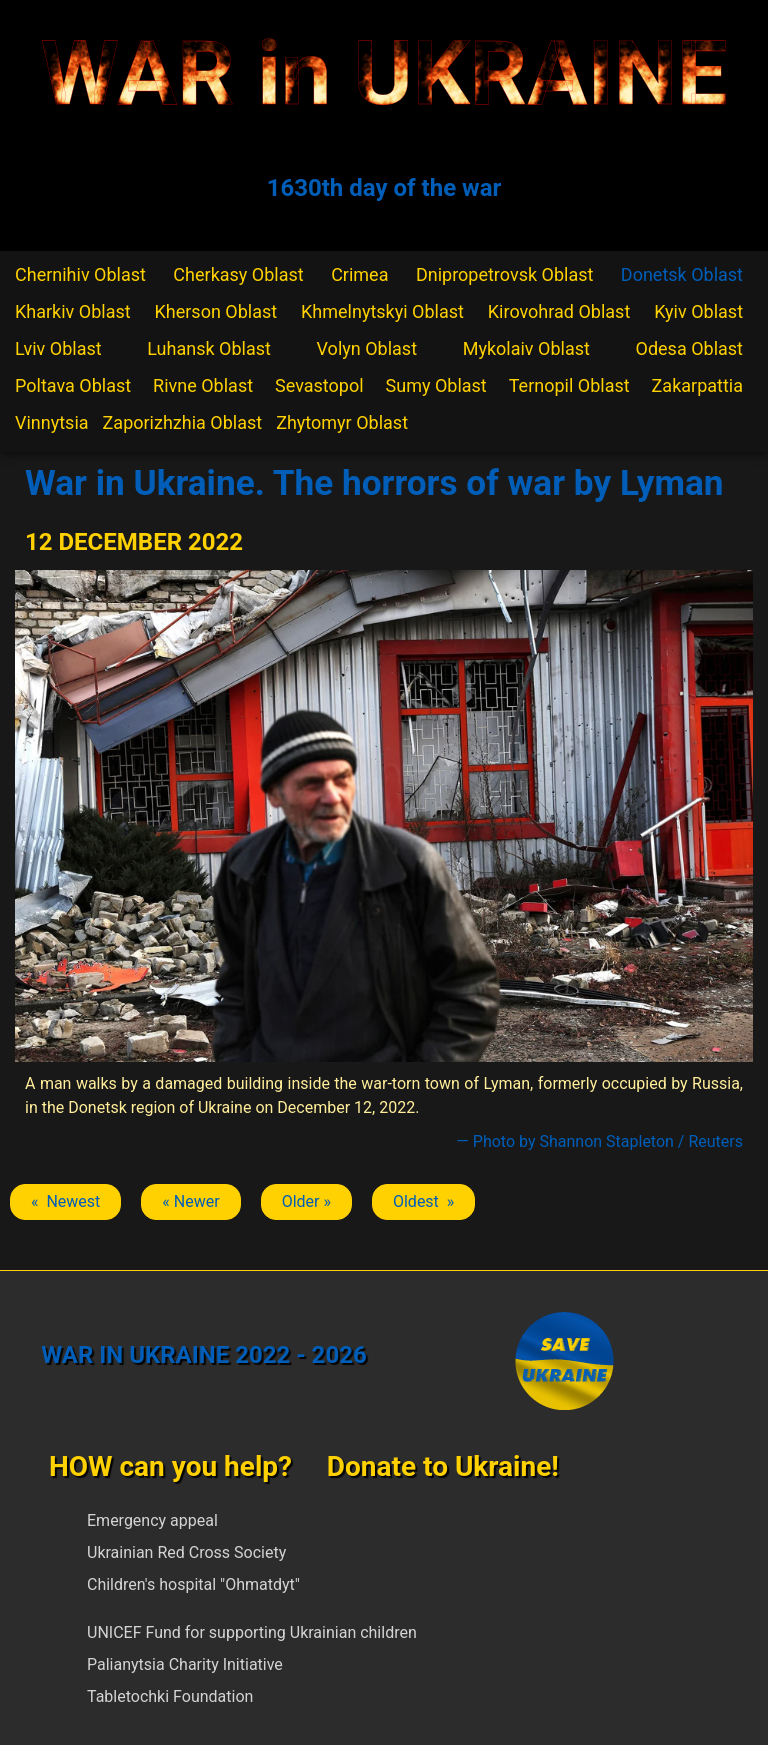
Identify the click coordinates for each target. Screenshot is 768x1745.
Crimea (359, 274)
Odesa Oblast (689, 348)
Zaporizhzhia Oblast (183, 422)
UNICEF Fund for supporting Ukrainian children (252, 1632)
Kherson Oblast (216, 311)
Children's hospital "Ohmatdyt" (193, 1584)
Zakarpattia (697, 385)
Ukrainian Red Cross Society (186, 1552)
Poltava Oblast (73, 385)
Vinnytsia (52, 422)
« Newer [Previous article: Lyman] (190, 1201)
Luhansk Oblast (209, 348)
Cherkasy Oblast (238, 274)
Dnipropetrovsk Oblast (504, 274)
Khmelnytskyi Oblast (382, 311)
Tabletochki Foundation (170, 1696)
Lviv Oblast (58, 348)
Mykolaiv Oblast (526, 348)
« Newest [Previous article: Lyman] (65, 1201)
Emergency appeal (152, 1520)
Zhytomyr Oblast (342, 422)
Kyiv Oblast (698, 311)
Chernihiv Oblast (80, 274)
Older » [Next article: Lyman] (306, 1201)
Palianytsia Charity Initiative (185, 1664)
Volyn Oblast (367, 348)
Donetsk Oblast (682, 274)
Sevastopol (319, 385)
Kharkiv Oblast (73, 311)
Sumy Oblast (436, 385)
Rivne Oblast (203, 385)
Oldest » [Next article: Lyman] (423, 1201)
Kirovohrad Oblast (559, 311)
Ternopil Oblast (569, 385)
